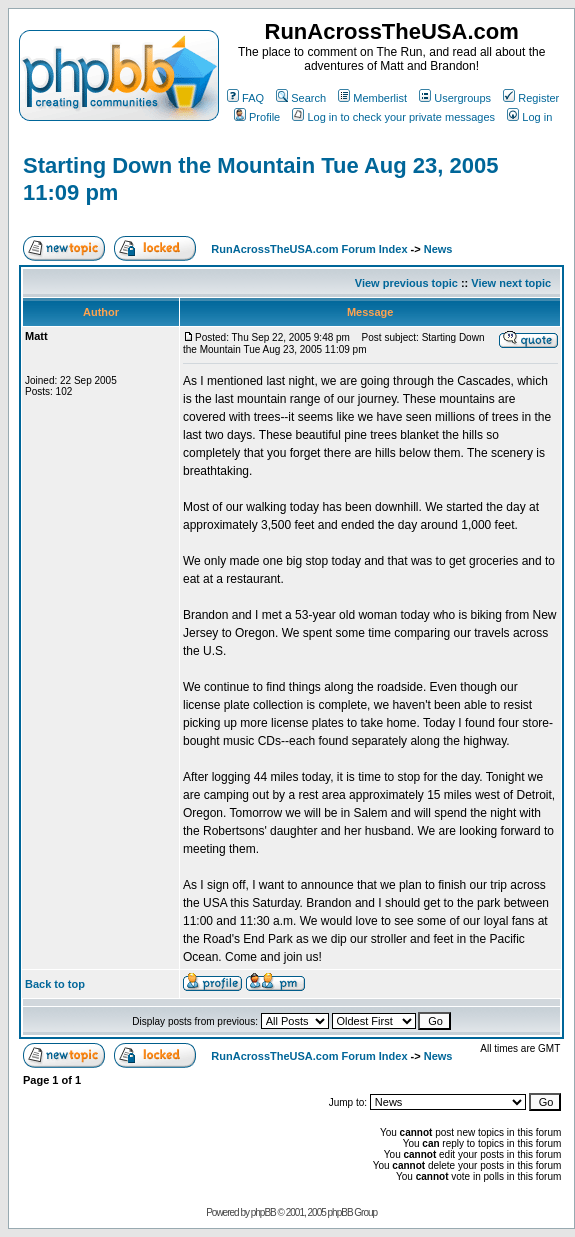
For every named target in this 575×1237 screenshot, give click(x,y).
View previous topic (406, 283)
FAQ (245, 98)
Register (531, 98)
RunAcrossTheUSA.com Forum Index (309, 249)
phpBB (263, 1212)
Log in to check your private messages (393, 117)
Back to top (55, 984)
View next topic (511, 283)
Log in (529, 117)
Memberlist (372, 98)
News (438, 249)
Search (301, 98)
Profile (257, 117)
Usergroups (455, 98)
